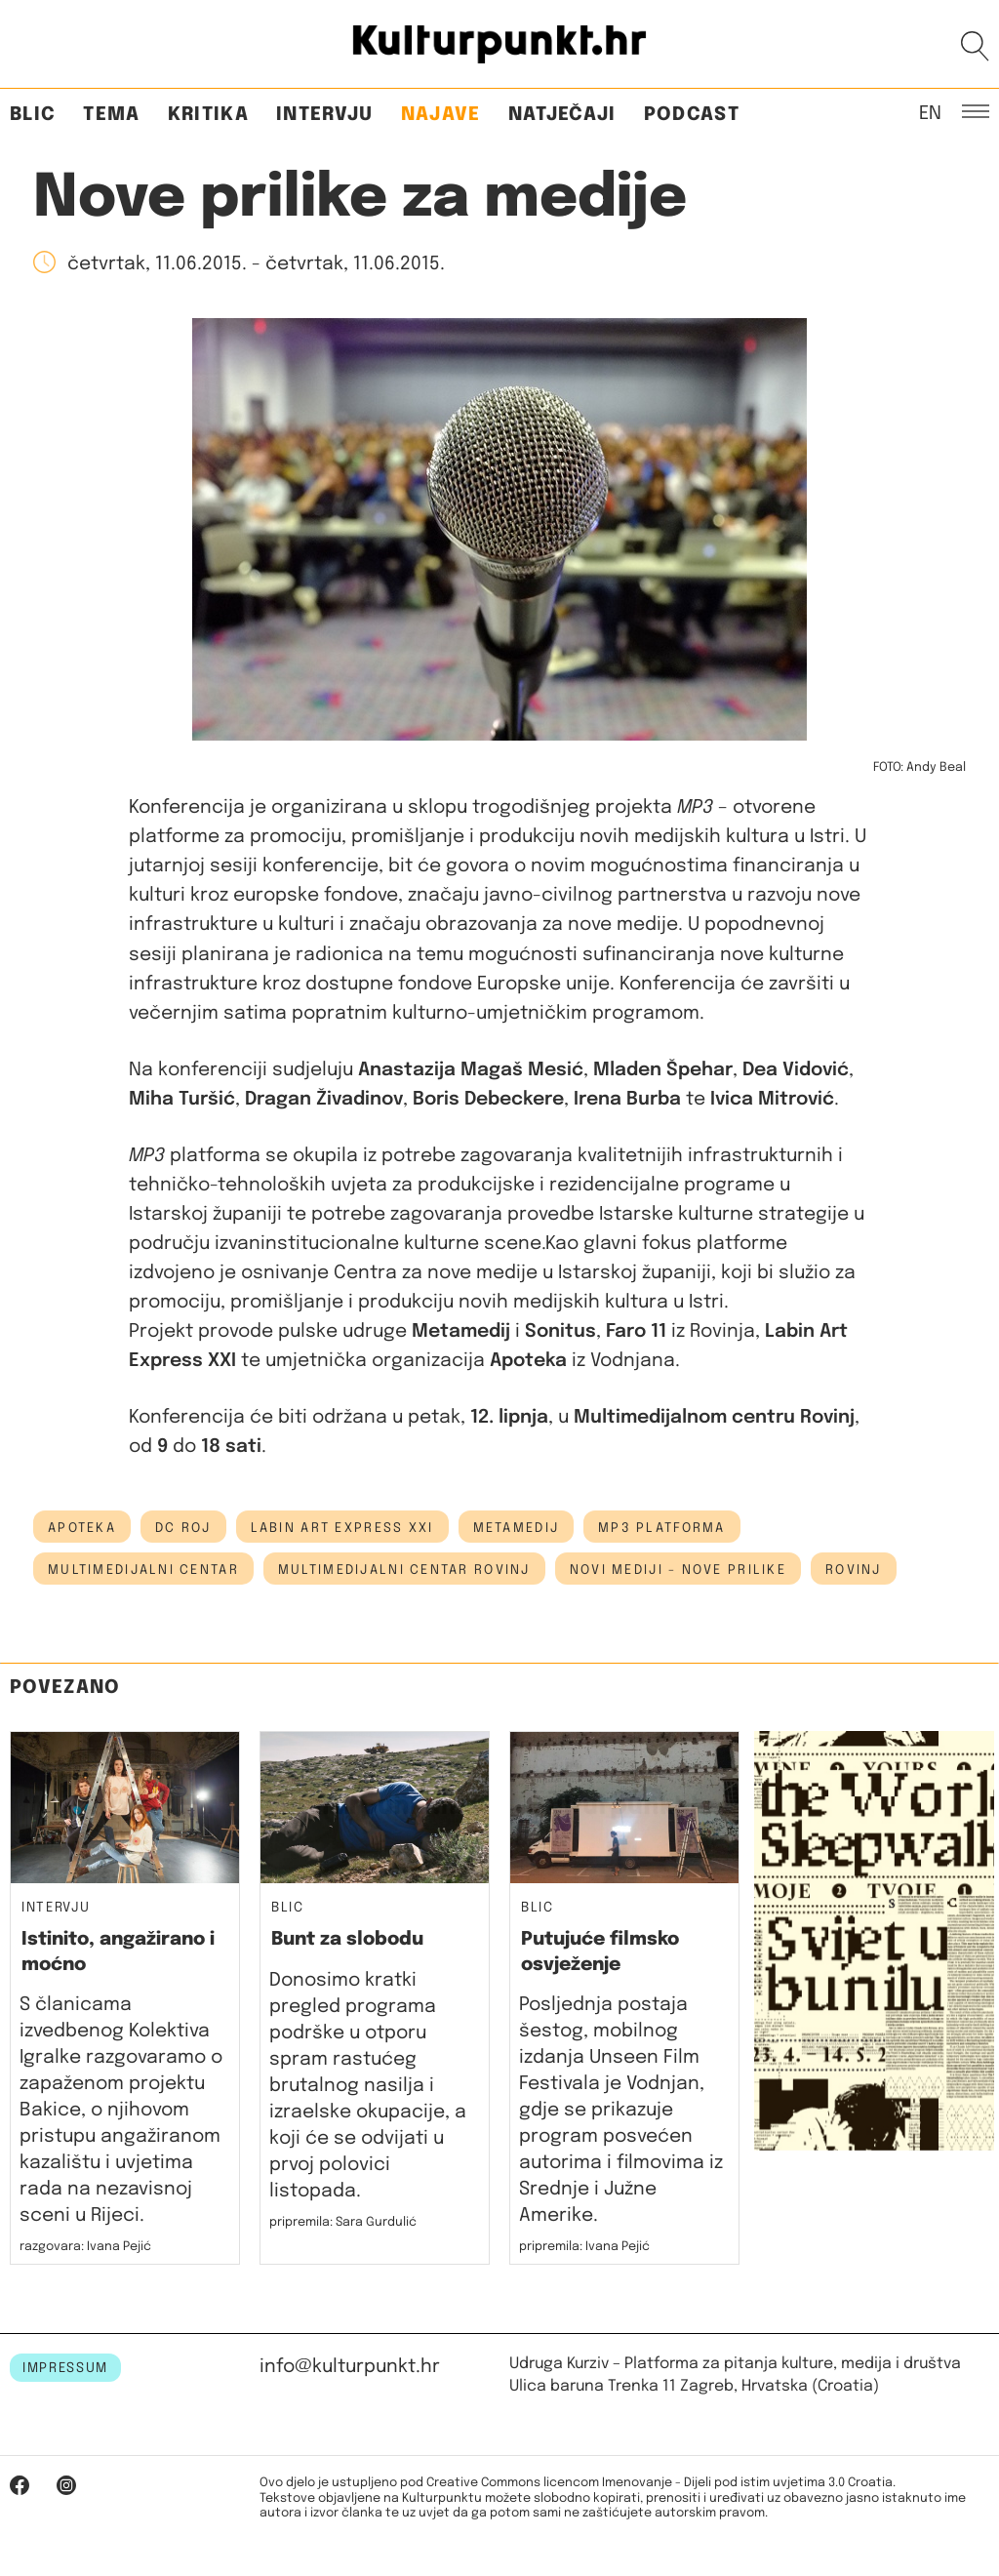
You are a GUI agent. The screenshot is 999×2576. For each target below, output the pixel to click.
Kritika (208, 114)
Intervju (325, 114)
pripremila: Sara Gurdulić (343, 2222)
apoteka (82, 1528)
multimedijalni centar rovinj (404, 1570)
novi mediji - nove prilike (678, 1570)
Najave (441, 114)
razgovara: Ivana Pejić (85, 2246)
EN (930, 112)
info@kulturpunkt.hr (350, 2366)
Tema (111, 114)
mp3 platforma (662, 1528)
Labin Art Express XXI (342, 1528)
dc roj (183, 1528)
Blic (33, 114)
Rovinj (853, 1570)
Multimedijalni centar (143, 1570)
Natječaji (562, 114)
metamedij (516, 1528)
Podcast (691, 114)
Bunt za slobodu (347, 1939)
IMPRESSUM (65, 2368)
